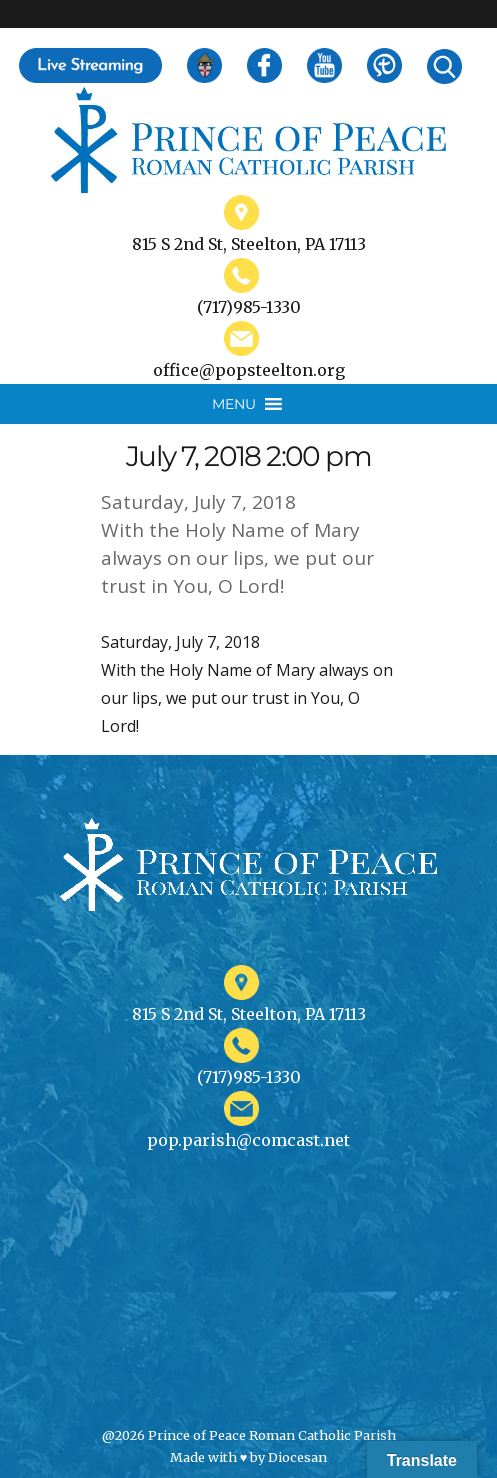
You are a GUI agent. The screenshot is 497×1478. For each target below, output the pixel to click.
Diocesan (297, 1457)
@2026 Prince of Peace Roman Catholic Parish (249, 1435)
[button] (234, 404)
